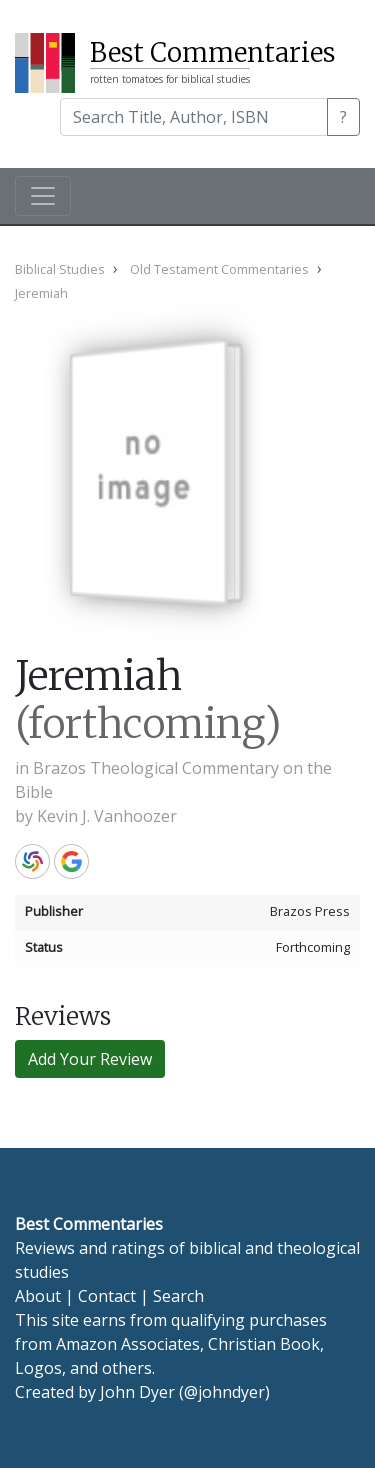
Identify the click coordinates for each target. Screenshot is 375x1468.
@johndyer (224, 1392)
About (38, 1296)
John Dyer (137, 1392)
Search (178, 1296)
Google (71, 861)
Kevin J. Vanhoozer (107, 816)
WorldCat (32, 861)
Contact (107, 1296)
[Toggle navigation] (43, 196)
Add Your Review (90, 1059)
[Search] (194, 117)
